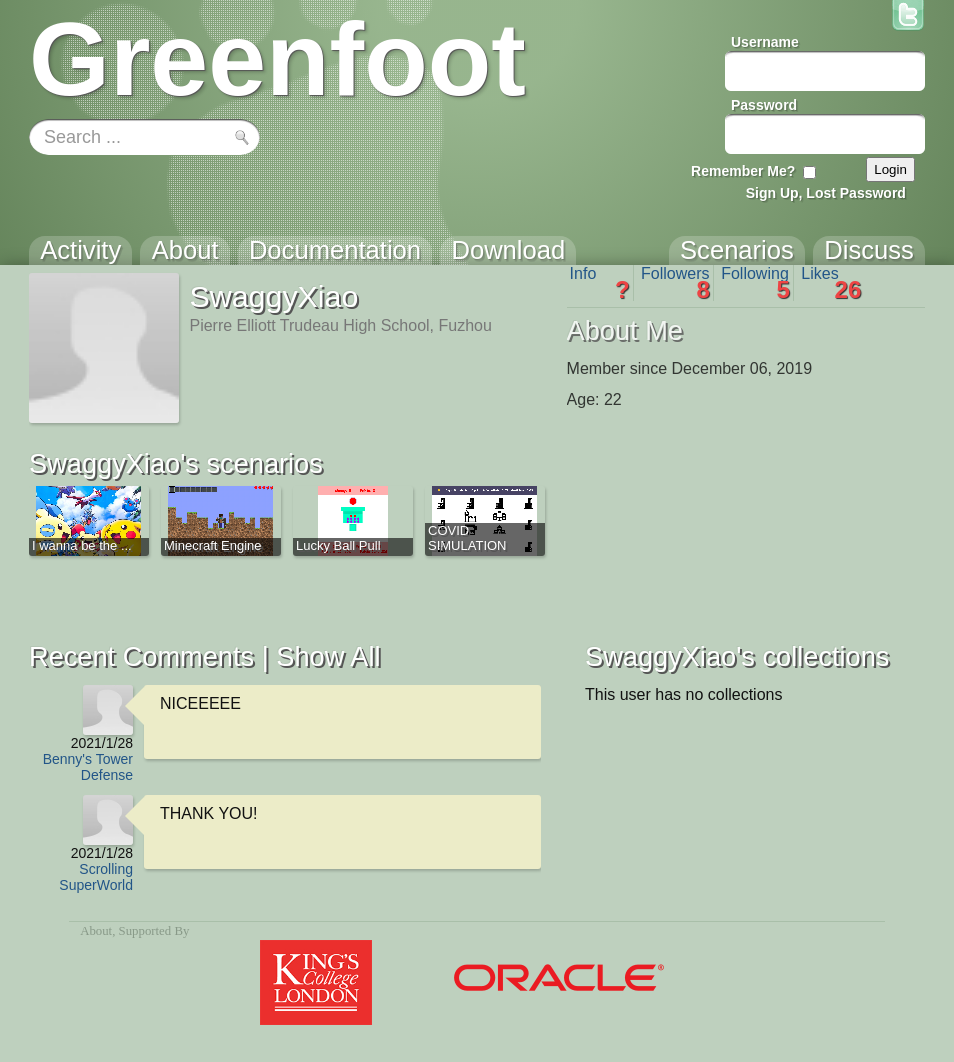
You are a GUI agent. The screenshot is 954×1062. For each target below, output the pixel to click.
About (96, 931)
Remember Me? (743, 171)
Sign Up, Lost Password (826, 193)
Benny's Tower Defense (88, 767)
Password (764, 105)
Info (600, 283)
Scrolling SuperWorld (96, 877)
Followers (675, 283)
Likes (831, 283)
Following (755, 283)
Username (765, 42)
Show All (328, 656)
